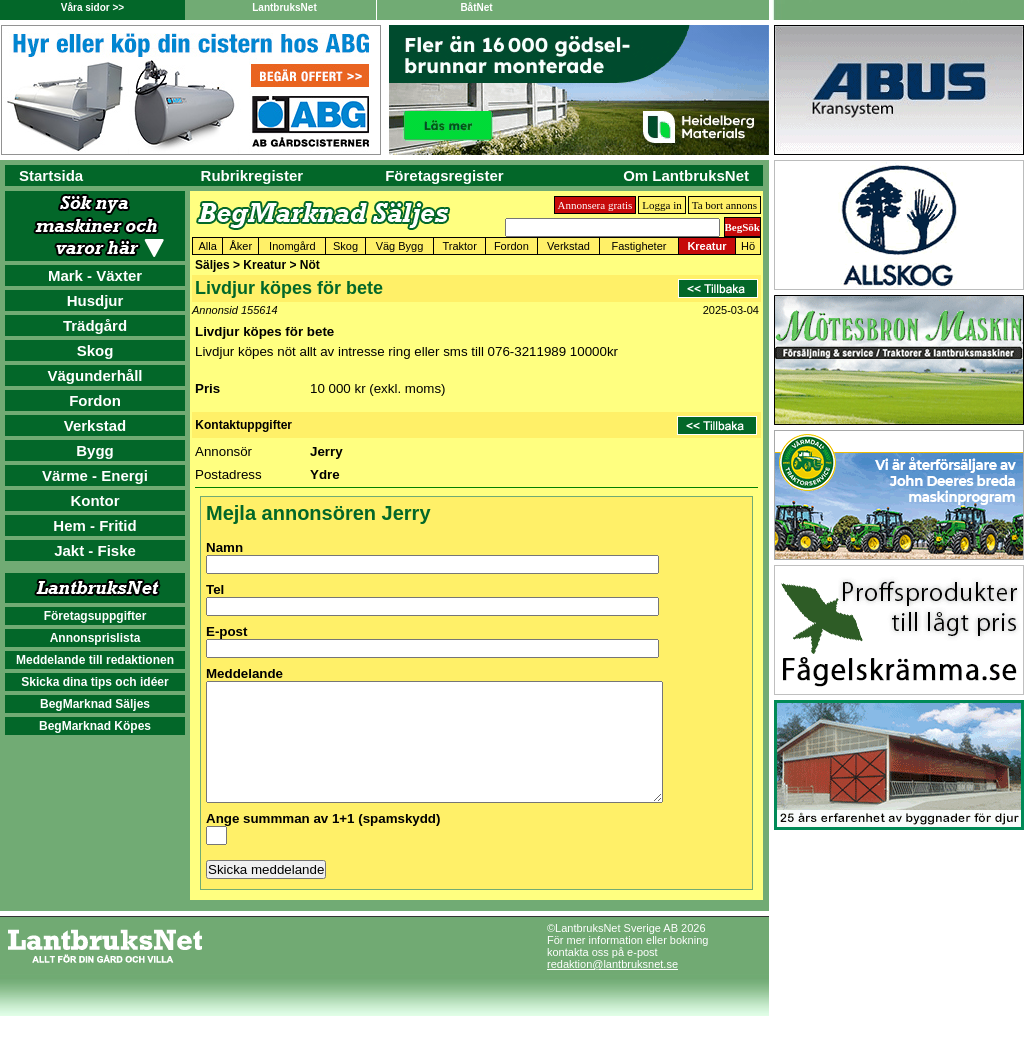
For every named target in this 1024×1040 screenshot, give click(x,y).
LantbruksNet (284, 7)
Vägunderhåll (94, 375)
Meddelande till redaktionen (95, 660)
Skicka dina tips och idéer (94, 682)
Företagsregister (444, 175)
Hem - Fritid (94, 525)
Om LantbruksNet (686, 175)
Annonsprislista (95, 638)
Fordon (95, 400)
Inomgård (292, 246)
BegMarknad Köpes (95, 726)
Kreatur (706, 246)
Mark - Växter (95, 275)
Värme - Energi (95, 475)
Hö (748, 246)
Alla (207, 246)
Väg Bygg (400, 246)
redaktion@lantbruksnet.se (612, 988)
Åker (240, 246)
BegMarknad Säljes (95, 704)
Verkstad (95, 425)
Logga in (661, 205)
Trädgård (95, 325)
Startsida (51, 175)
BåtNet (476, 7)
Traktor (459, 246)
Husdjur (95, 300)
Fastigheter (638, 246)
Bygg (95, 450)
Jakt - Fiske (95, 550)
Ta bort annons (724, 205)
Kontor (94, 500)
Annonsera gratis (595, 205)
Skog (95, 350)
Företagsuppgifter (95, 616)
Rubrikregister (252, 175)
